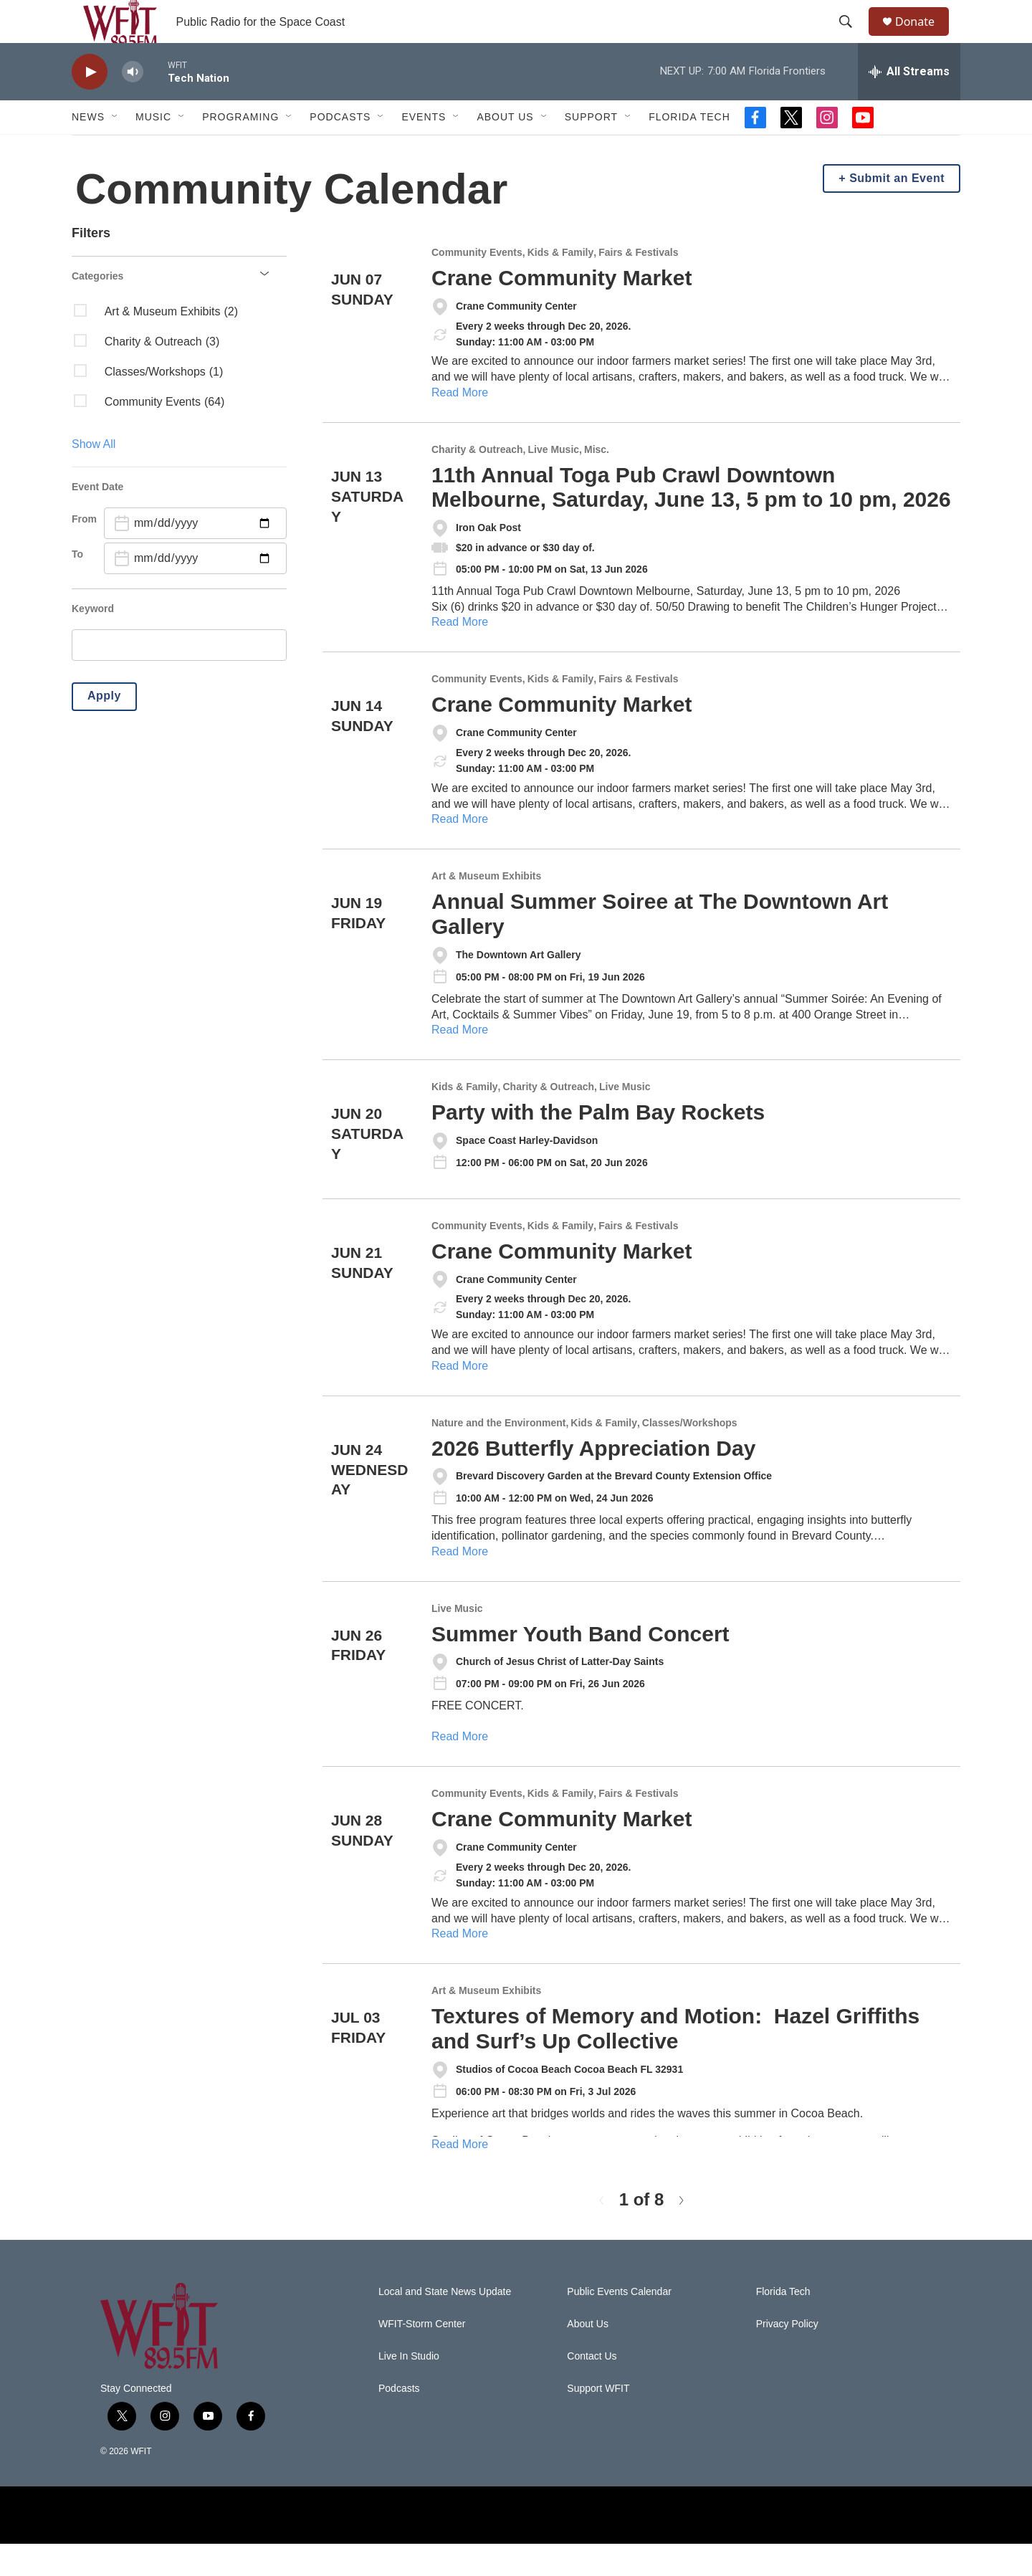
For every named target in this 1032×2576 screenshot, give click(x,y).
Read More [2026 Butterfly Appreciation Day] (459, 1584)
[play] (89, 104)
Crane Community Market (561, 310)
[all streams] (909, 104)
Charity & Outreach (477, 482)
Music (153, 149)
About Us (505, 149)
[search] (179, 677)
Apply (104, 728)
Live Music (553, 482)
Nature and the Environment (498, 1455)
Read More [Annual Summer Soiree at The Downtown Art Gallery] (459, 1062)
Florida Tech (689, 149)
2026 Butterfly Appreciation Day (593, 1480)
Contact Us (591, 2388)
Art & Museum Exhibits (486, 908)
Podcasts (340, 149)
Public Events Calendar (619, 2324)
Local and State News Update (444, 2324)
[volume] (132, 104)
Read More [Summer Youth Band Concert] (459, 1768)
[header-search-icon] (852, 38)
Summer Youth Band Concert (580, 1666)
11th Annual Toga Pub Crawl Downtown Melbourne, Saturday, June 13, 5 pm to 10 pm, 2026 (691, 519)
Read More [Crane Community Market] (459, 425)
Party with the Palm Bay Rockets (598, 1144)
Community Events (476, 285)
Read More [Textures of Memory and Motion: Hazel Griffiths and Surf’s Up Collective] (459, 2176)
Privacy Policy (787, 2356)
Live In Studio (408, 2388)
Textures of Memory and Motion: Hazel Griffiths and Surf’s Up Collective (675, 2060)
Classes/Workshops (689, 1455)
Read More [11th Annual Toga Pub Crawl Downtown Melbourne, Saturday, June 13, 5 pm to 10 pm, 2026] (459, 654)
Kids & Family (560, 285)
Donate (924, 37)
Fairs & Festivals (638, 285)
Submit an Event (897, 210)
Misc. (596, 482)
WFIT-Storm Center (421, 2356)
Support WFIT (598, 2420)
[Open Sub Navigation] (115, 149)
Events (423, 149)
